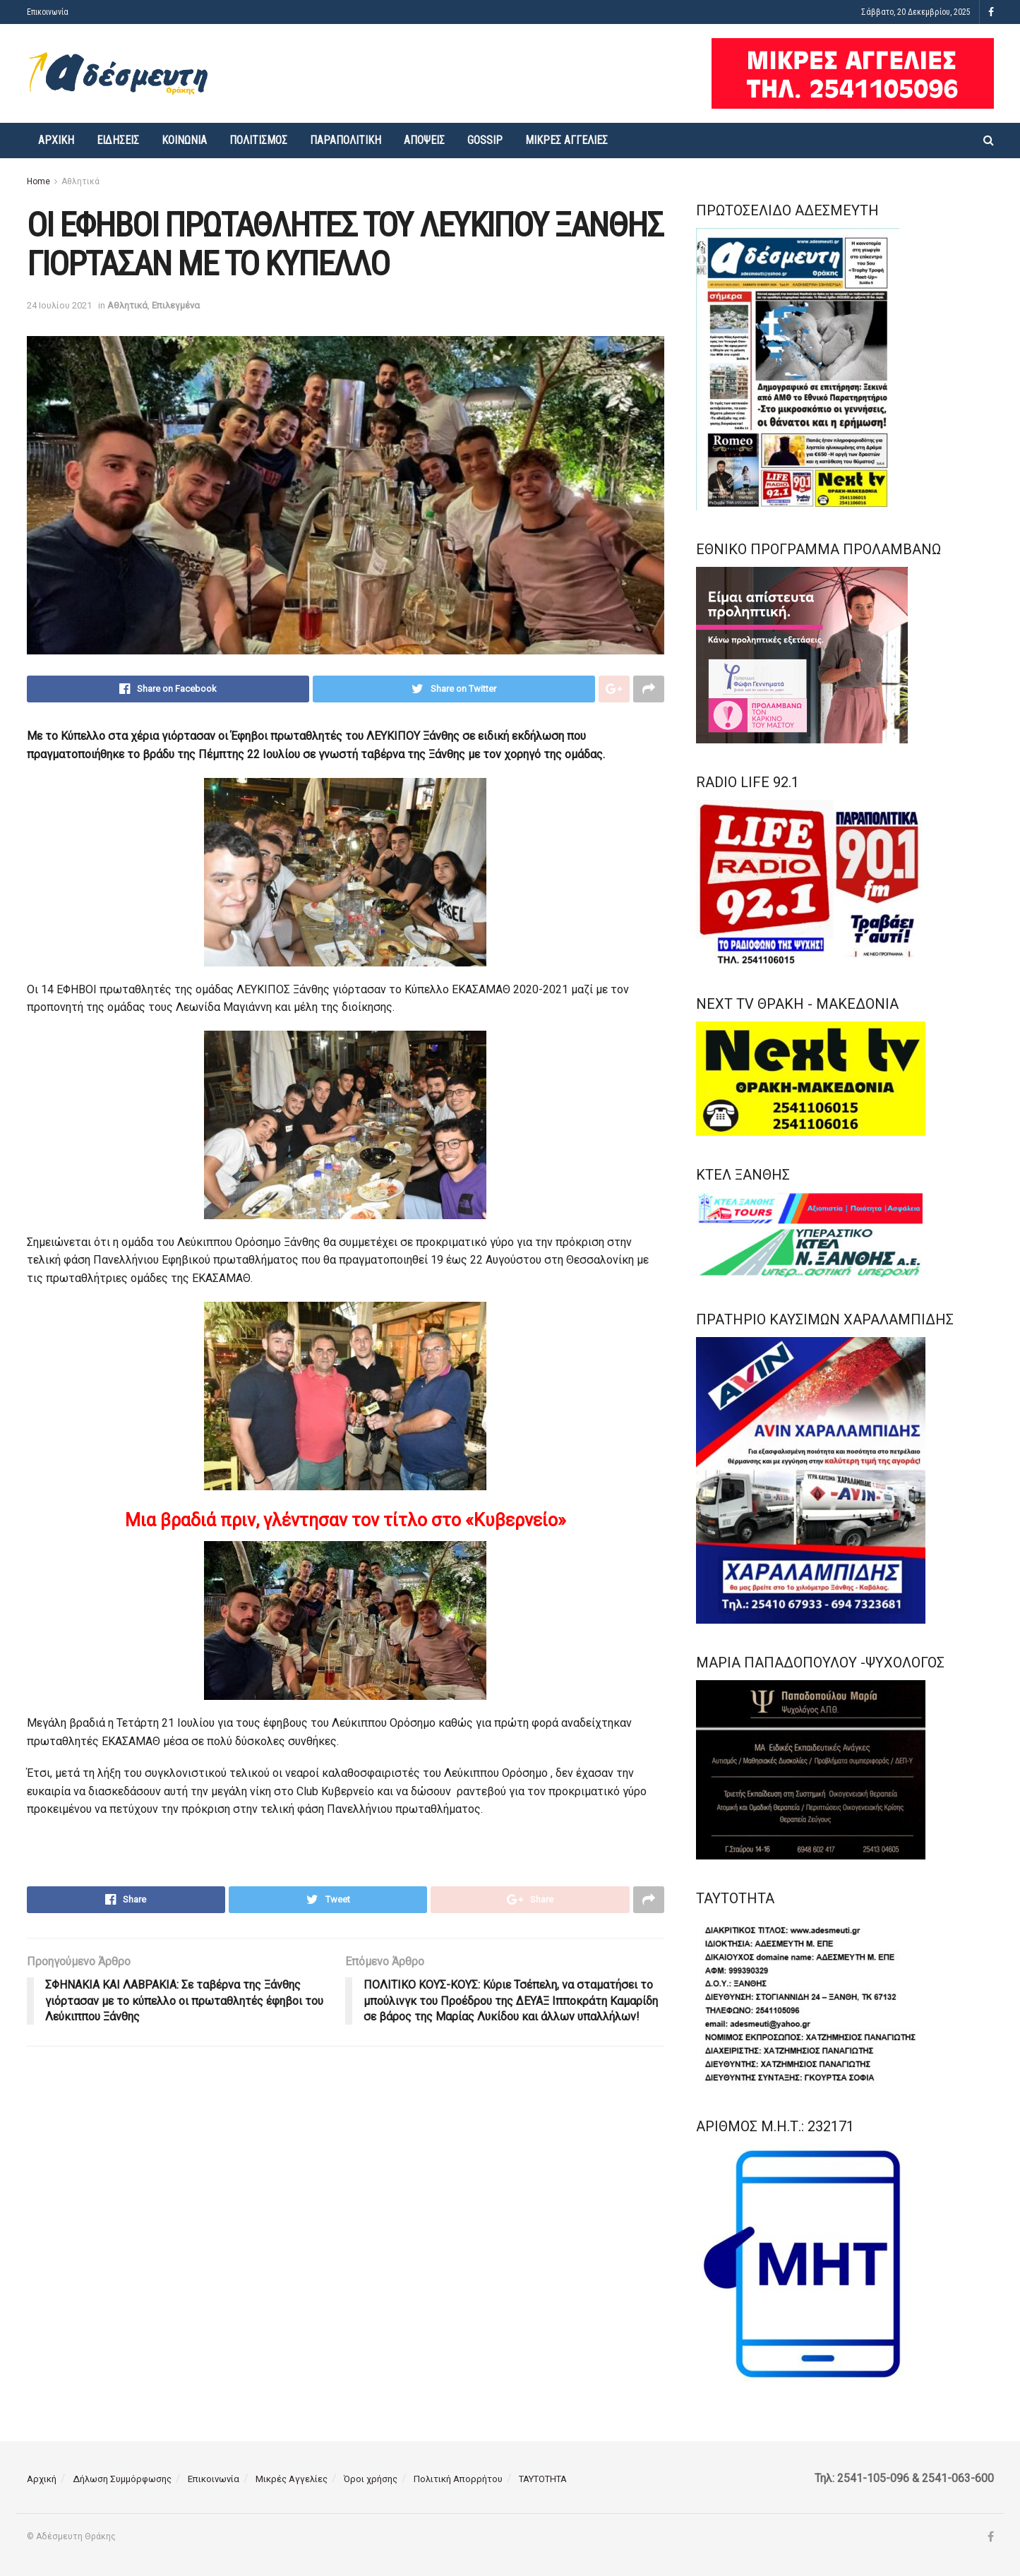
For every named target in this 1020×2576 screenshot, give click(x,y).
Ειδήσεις (118, 140)
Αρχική (56, 140)
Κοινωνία (184, 140)
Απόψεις (424, 140)
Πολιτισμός (258, 140)
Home (38, 181)
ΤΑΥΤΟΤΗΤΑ (543, 2479)
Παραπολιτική (345, 140)
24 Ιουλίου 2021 (59, 305)
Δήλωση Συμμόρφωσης (122, 2479)
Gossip (485, 140)
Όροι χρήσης (370, 2479)
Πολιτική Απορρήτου (458, 2479)
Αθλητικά (80, 181)
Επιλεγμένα (176, 305)
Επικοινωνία (47, 12)
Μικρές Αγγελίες (566, 140)
